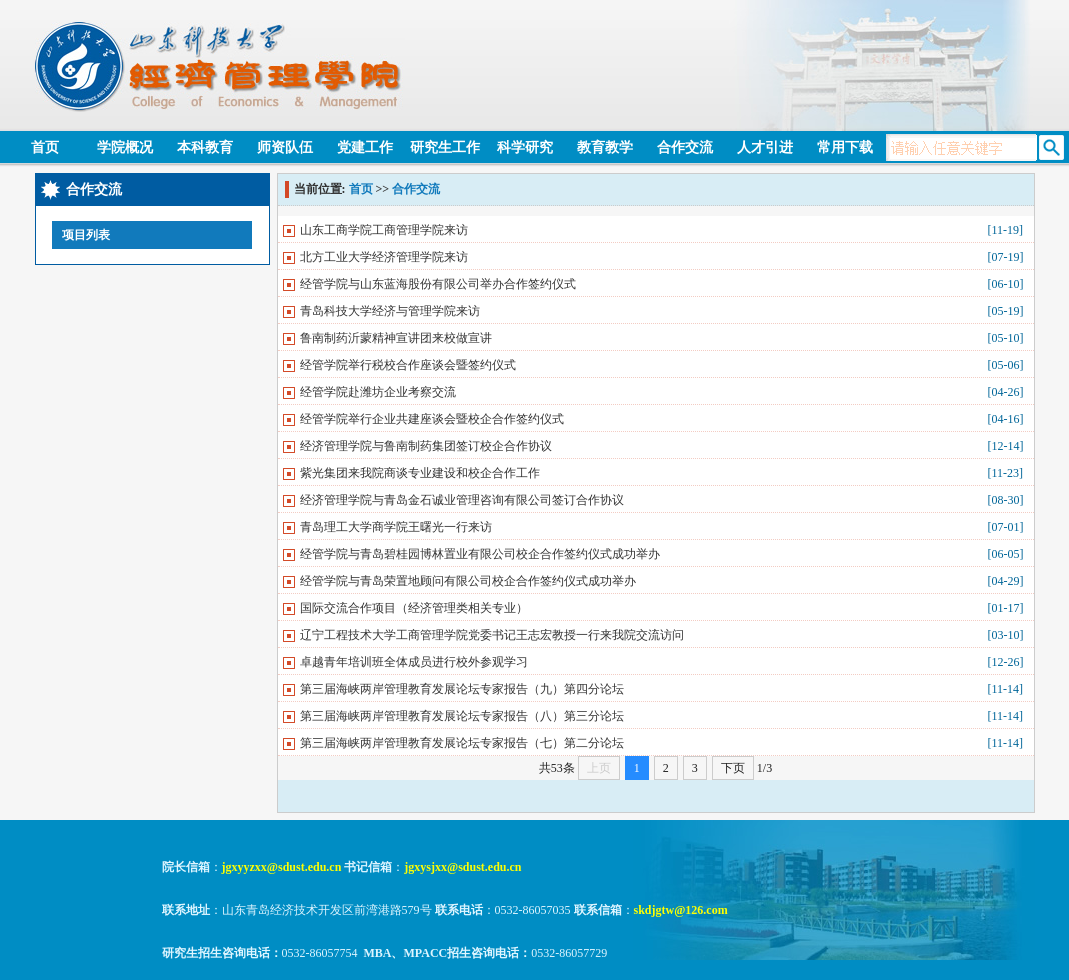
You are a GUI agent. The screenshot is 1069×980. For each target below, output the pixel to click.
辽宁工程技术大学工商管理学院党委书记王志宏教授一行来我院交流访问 (492, 635)
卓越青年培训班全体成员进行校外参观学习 (414, 662)
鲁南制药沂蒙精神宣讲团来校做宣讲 (396, 338)
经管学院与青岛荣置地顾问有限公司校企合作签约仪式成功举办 (468, 581)
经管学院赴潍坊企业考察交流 (378, 392)
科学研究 (525, 147)
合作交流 (685, 147)
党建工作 (365, 147)
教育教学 (605, 147)
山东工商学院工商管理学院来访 (384, 230)
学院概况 (125, 147)
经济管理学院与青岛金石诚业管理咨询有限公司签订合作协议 (462, 500)
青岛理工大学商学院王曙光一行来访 (396, 527)
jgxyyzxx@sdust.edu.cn (282, 867)
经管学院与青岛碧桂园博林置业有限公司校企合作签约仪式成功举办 (480, 554)
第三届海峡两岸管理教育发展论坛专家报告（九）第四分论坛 (462, 689)
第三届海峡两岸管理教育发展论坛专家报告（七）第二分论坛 (462, 743)
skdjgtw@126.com (681, 910)
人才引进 (765, 147)
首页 (45, 147)
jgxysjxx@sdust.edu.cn (462, 867)
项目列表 (86, 235)
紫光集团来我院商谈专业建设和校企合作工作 (420, 473)
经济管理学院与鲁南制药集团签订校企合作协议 (426, 446)
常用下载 (845, 147)
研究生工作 (445, 147)
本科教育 (205, 147)
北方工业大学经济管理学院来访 (384, 257)
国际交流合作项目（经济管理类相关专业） (414, 608)
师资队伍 (285, 147)
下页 (733, 768)
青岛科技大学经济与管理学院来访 (390, 311)
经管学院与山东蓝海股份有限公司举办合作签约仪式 (438, 284)
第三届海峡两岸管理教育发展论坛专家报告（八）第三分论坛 (462, 716)
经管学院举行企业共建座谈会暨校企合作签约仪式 (432, 419)
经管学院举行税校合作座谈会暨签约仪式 (408, 365)
